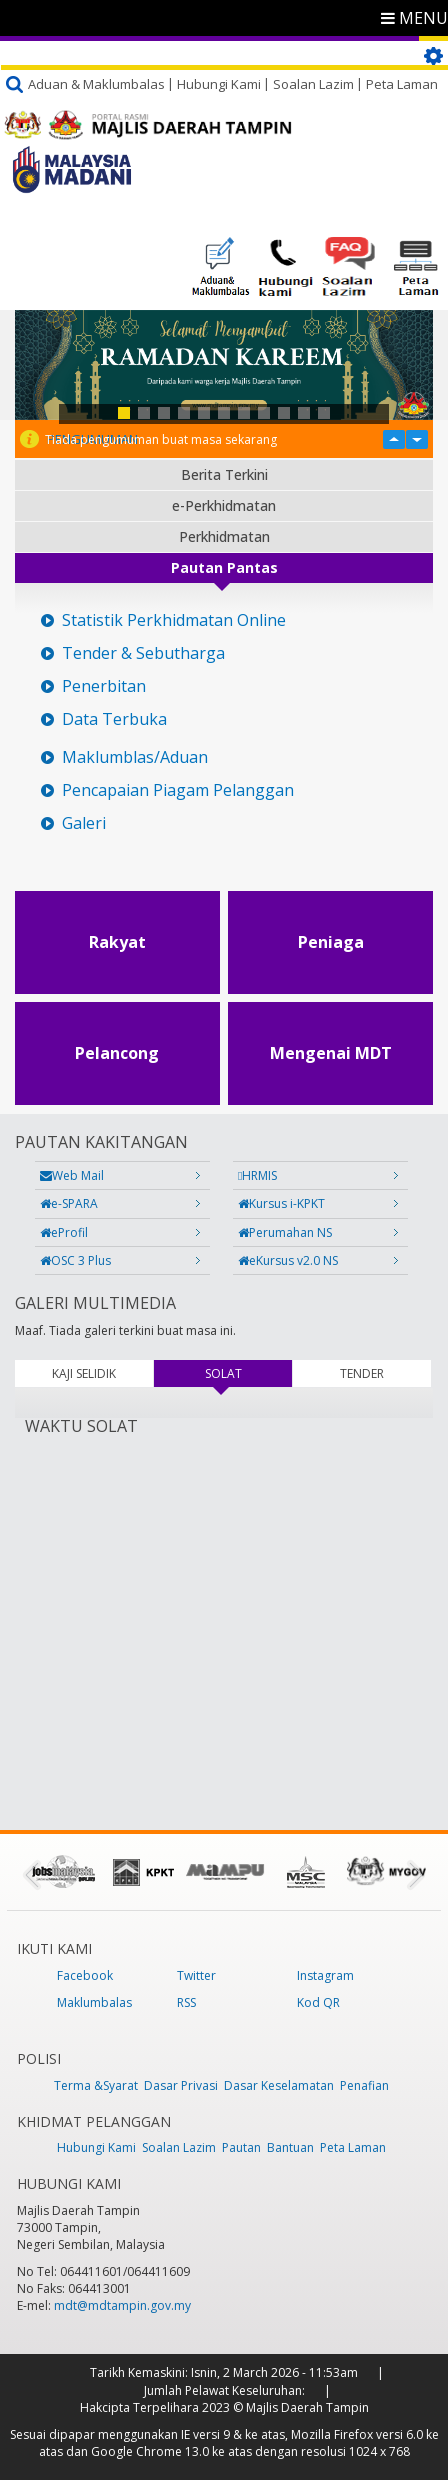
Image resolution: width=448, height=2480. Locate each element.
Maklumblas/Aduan (135, 757)
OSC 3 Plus (75, 1260)
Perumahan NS (285, 1232)
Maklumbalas (94, 2002)
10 (304, 413)
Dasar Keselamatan (279, 2085)
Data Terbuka (114, 719)
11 (324, 413)
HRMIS (257, 1175)
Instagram (325, 1975)
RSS (186, 2002)
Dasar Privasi (181, 2085)
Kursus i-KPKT (281, 1203)
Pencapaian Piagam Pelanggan (178, 790)
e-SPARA (69, 1203)
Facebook (85, 1975)
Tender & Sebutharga (143, 653)
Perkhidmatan (224, 536)
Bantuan (290, 2147)
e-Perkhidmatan (224, 505)
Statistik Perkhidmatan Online (174, 620)
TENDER (362, 1373)
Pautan (241, 2147)
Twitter (196, 1975)
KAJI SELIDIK (84, 1373)
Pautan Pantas (224, 567)
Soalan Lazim (313, 84)
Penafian (364, 2085)
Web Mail (72, 1175)
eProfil (64, 1232)
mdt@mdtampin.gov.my (122, 2305)
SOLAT (248, 1373)
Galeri (84, 823)
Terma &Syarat (96, 2085)
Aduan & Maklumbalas (96, 84)
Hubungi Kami (219, 84)
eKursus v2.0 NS (288, 1260)
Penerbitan (104, 686)
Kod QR (318, 2002)
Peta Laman (402, 84)
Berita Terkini (224, 474)
